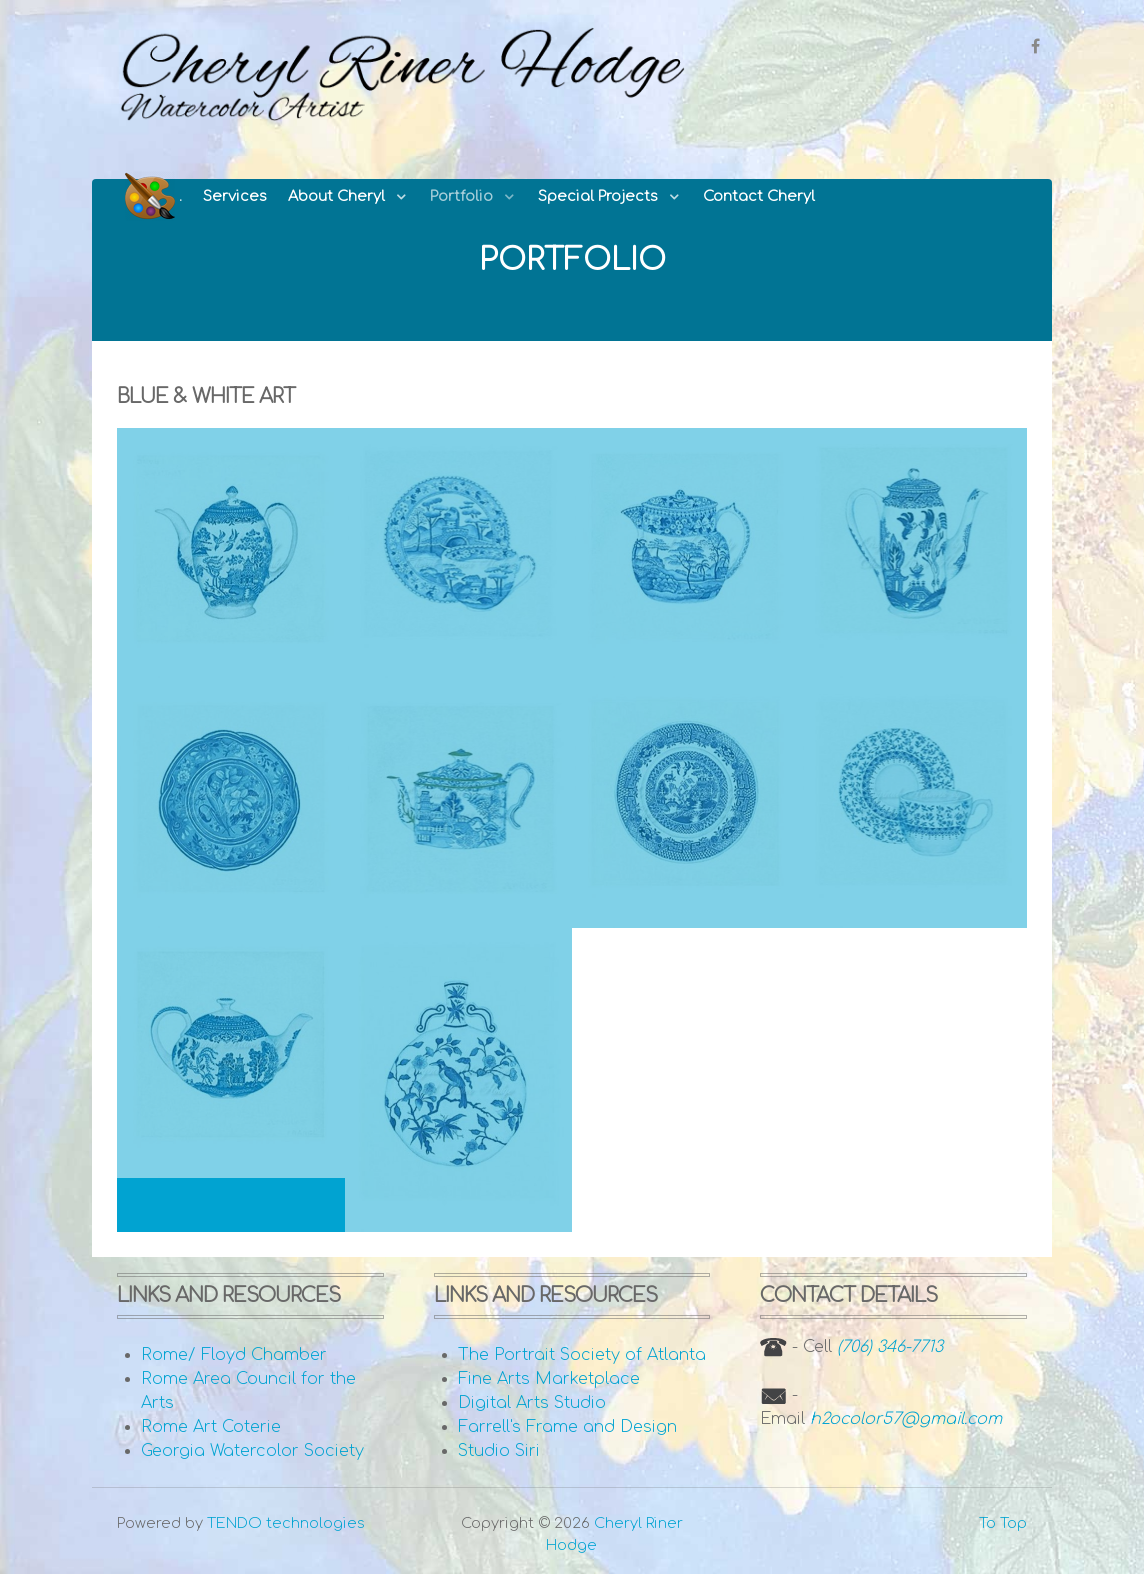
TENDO (286, 1523)
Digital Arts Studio (532, 1403)
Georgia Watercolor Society (252, 1451)
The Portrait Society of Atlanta (582, 1355)
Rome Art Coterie (211, 1427)
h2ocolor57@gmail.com (906, 1419)
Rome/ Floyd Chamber (234, 1355)
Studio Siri (499, 1451)
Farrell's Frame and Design (567, 1427)
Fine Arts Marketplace (549, 1379)
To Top (1003, 1523)
